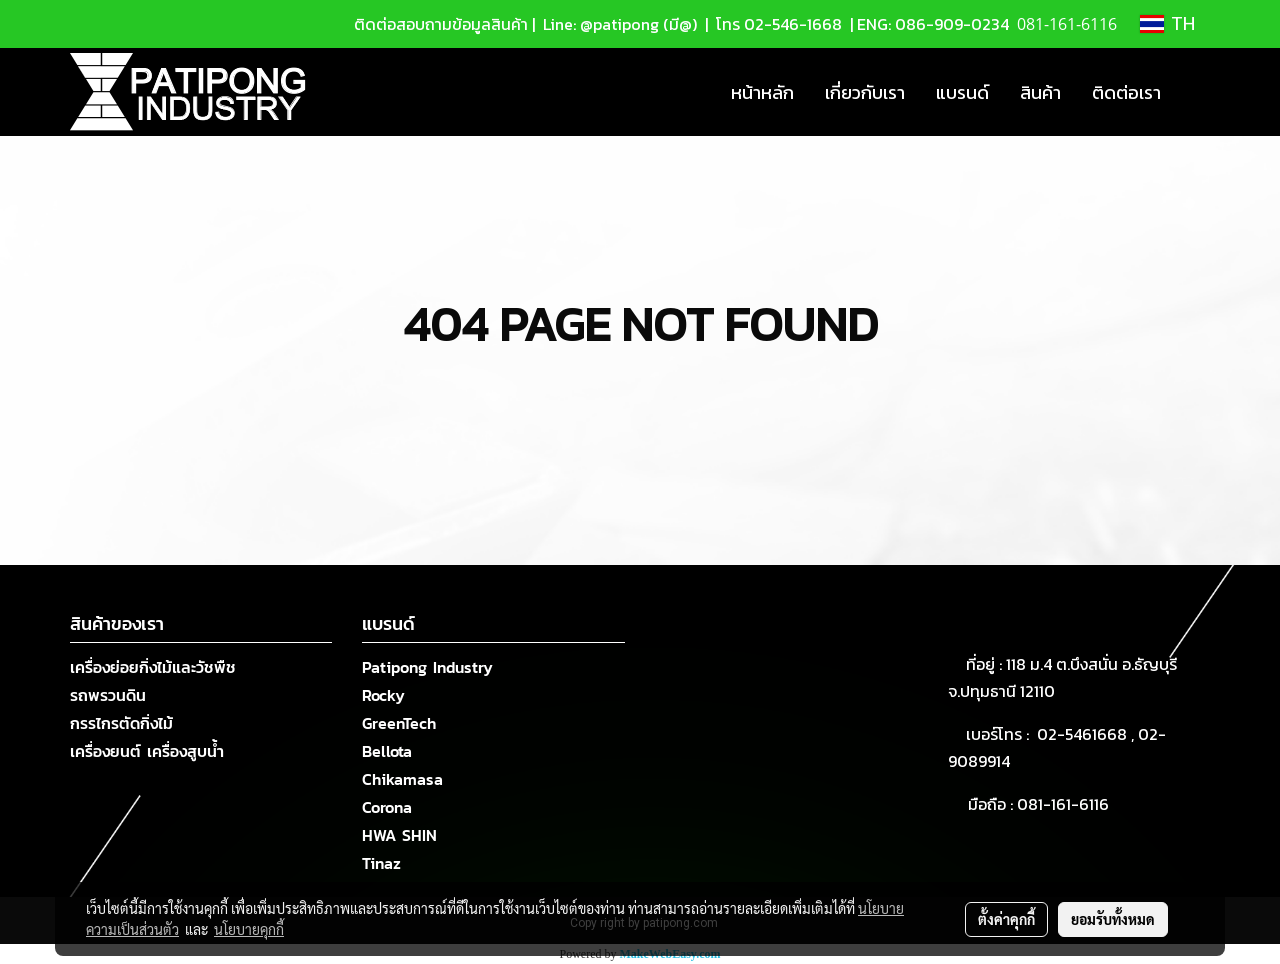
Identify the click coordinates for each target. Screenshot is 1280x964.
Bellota (387, 751)
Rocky (383, 695)
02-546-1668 (793, 24)
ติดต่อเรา (1126, 92)
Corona (387, 807)
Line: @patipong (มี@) (618, 24)
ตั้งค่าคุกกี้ (1006, 919)
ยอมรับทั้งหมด (1113, 919)
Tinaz (381, 863)
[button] (1194, 92)
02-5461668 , (1087, 734)
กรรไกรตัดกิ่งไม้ (121, 723)
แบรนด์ (962, 92)
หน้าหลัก (762, 92)
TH (1167, 24)
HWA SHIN (399, 835)
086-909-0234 (952, 24)
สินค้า (1040, 92)
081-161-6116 (1067, 804)
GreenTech (399, 723)
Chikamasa (402, 779)
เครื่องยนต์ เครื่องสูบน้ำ (147, 751)
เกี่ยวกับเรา (865, 92)
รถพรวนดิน (108, 695)
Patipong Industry (427, 667)
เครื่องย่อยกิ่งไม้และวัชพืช (153, 667)
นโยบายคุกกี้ (249, 929)
